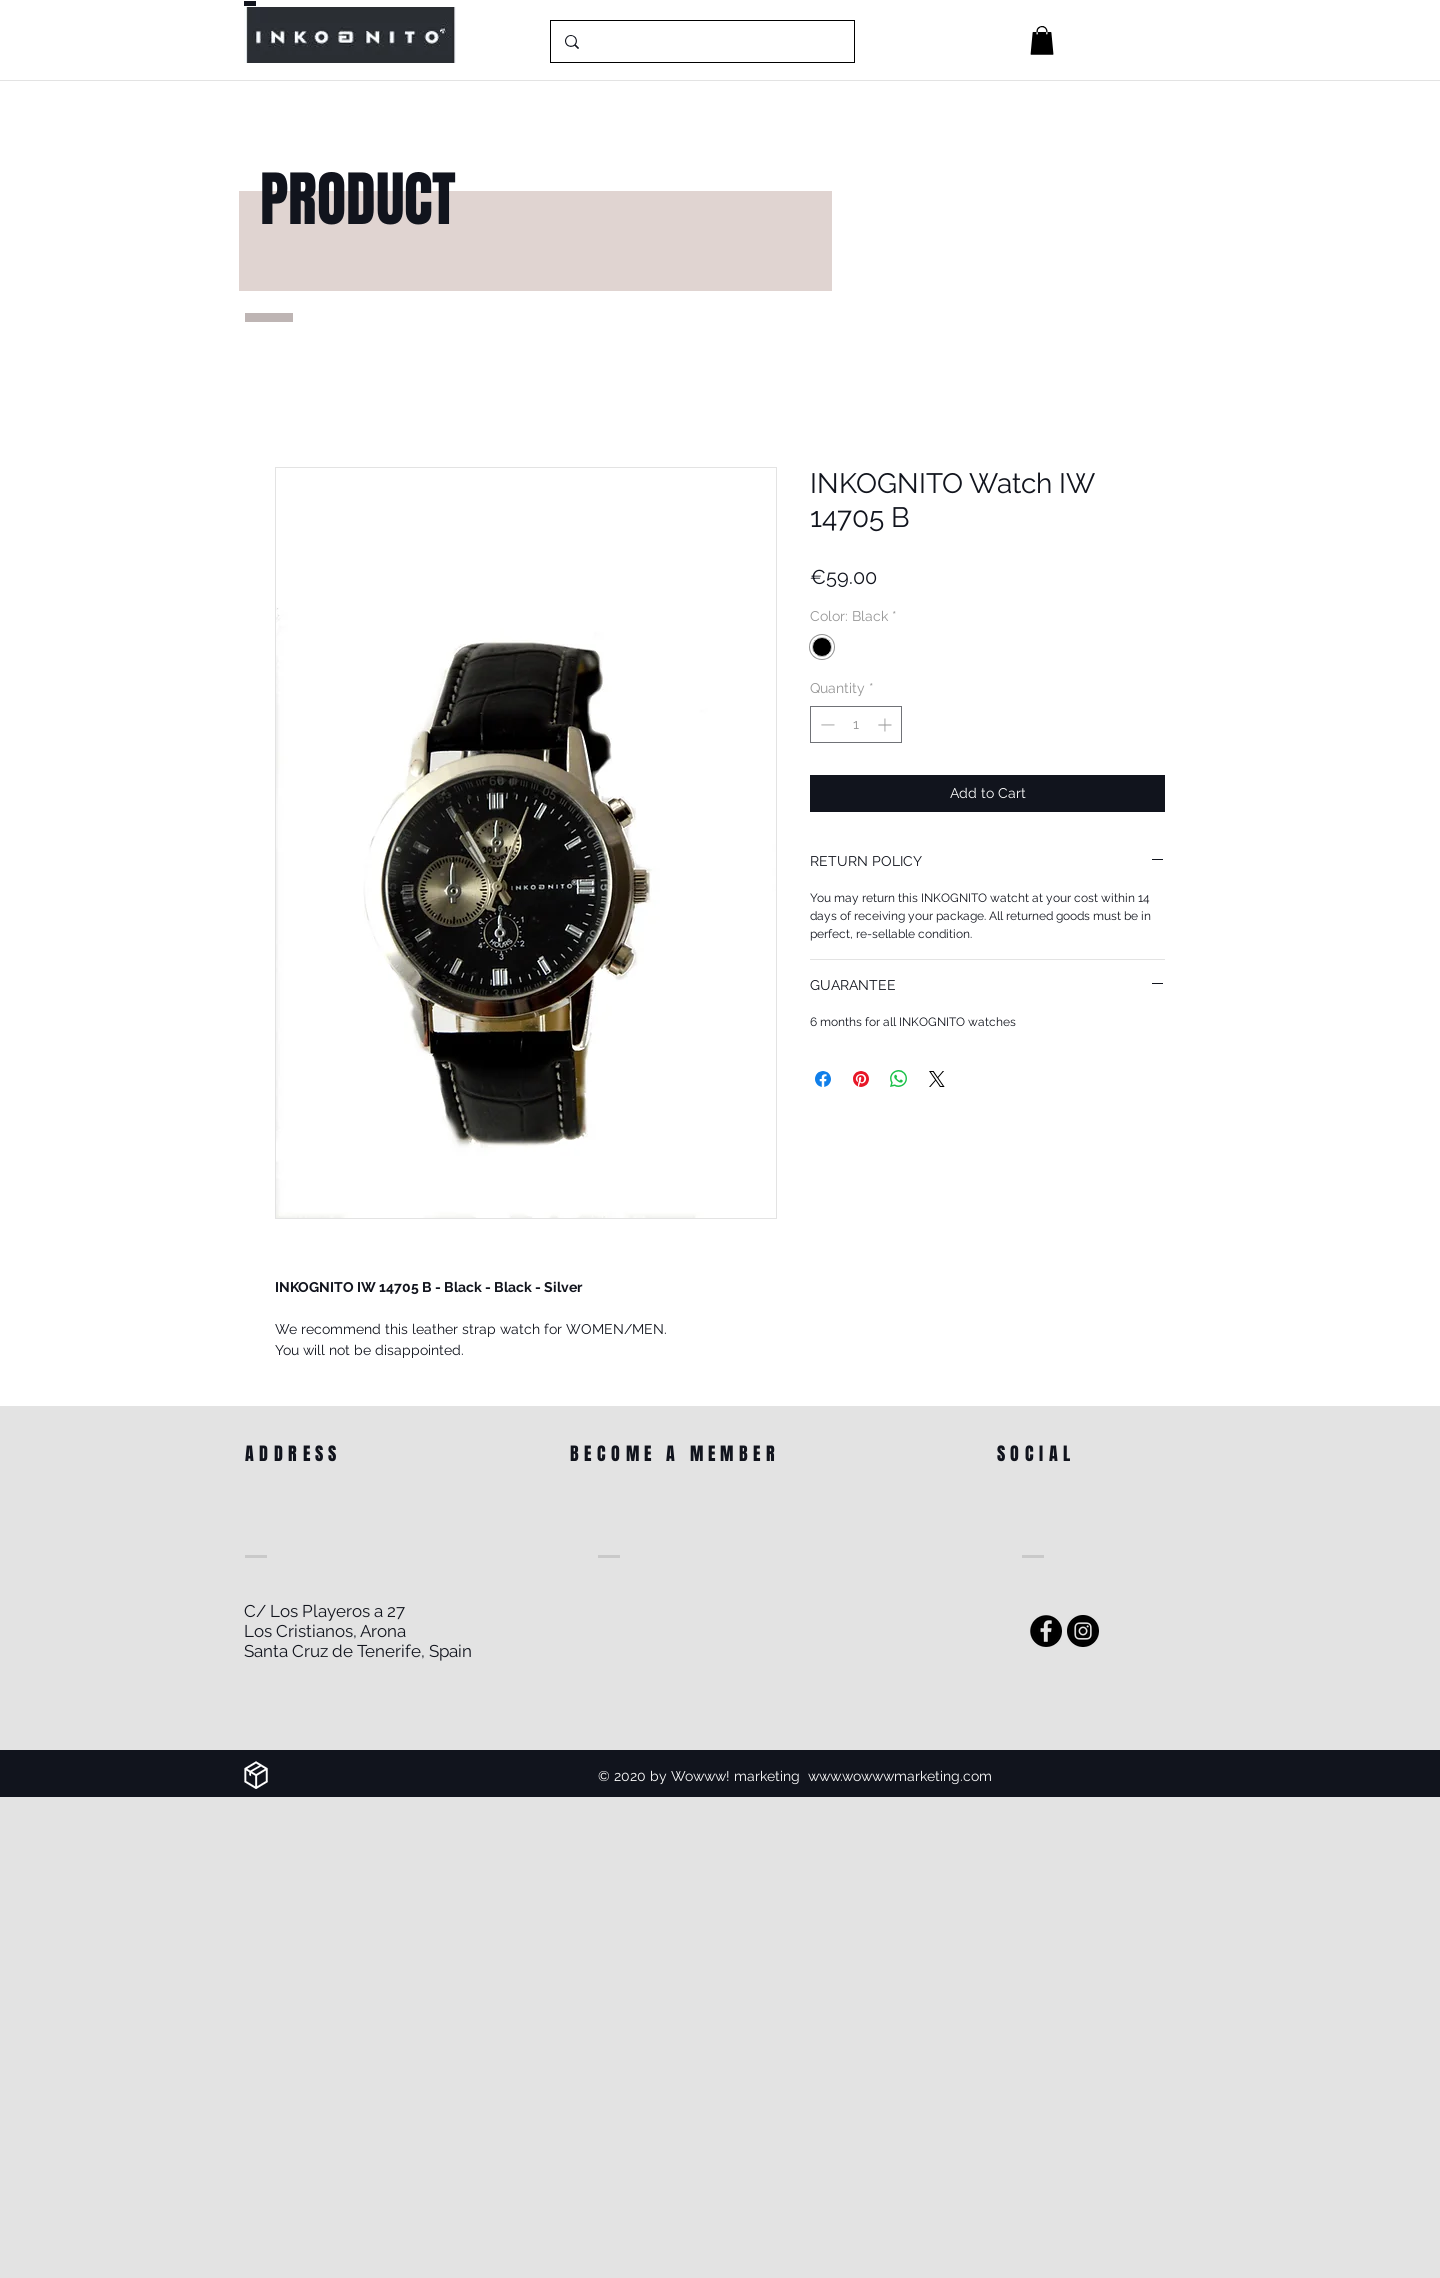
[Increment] (886, 724)
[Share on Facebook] (823, 1079)
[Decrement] (825, 724)
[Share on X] (937, 1079)
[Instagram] (1083, 1631)
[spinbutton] (856, 724)
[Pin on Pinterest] (861, 1079)
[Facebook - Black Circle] (1046, 1631)
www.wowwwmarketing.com (900, 1776)
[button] (1042, 40)
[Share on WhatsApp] (899, 1079)
